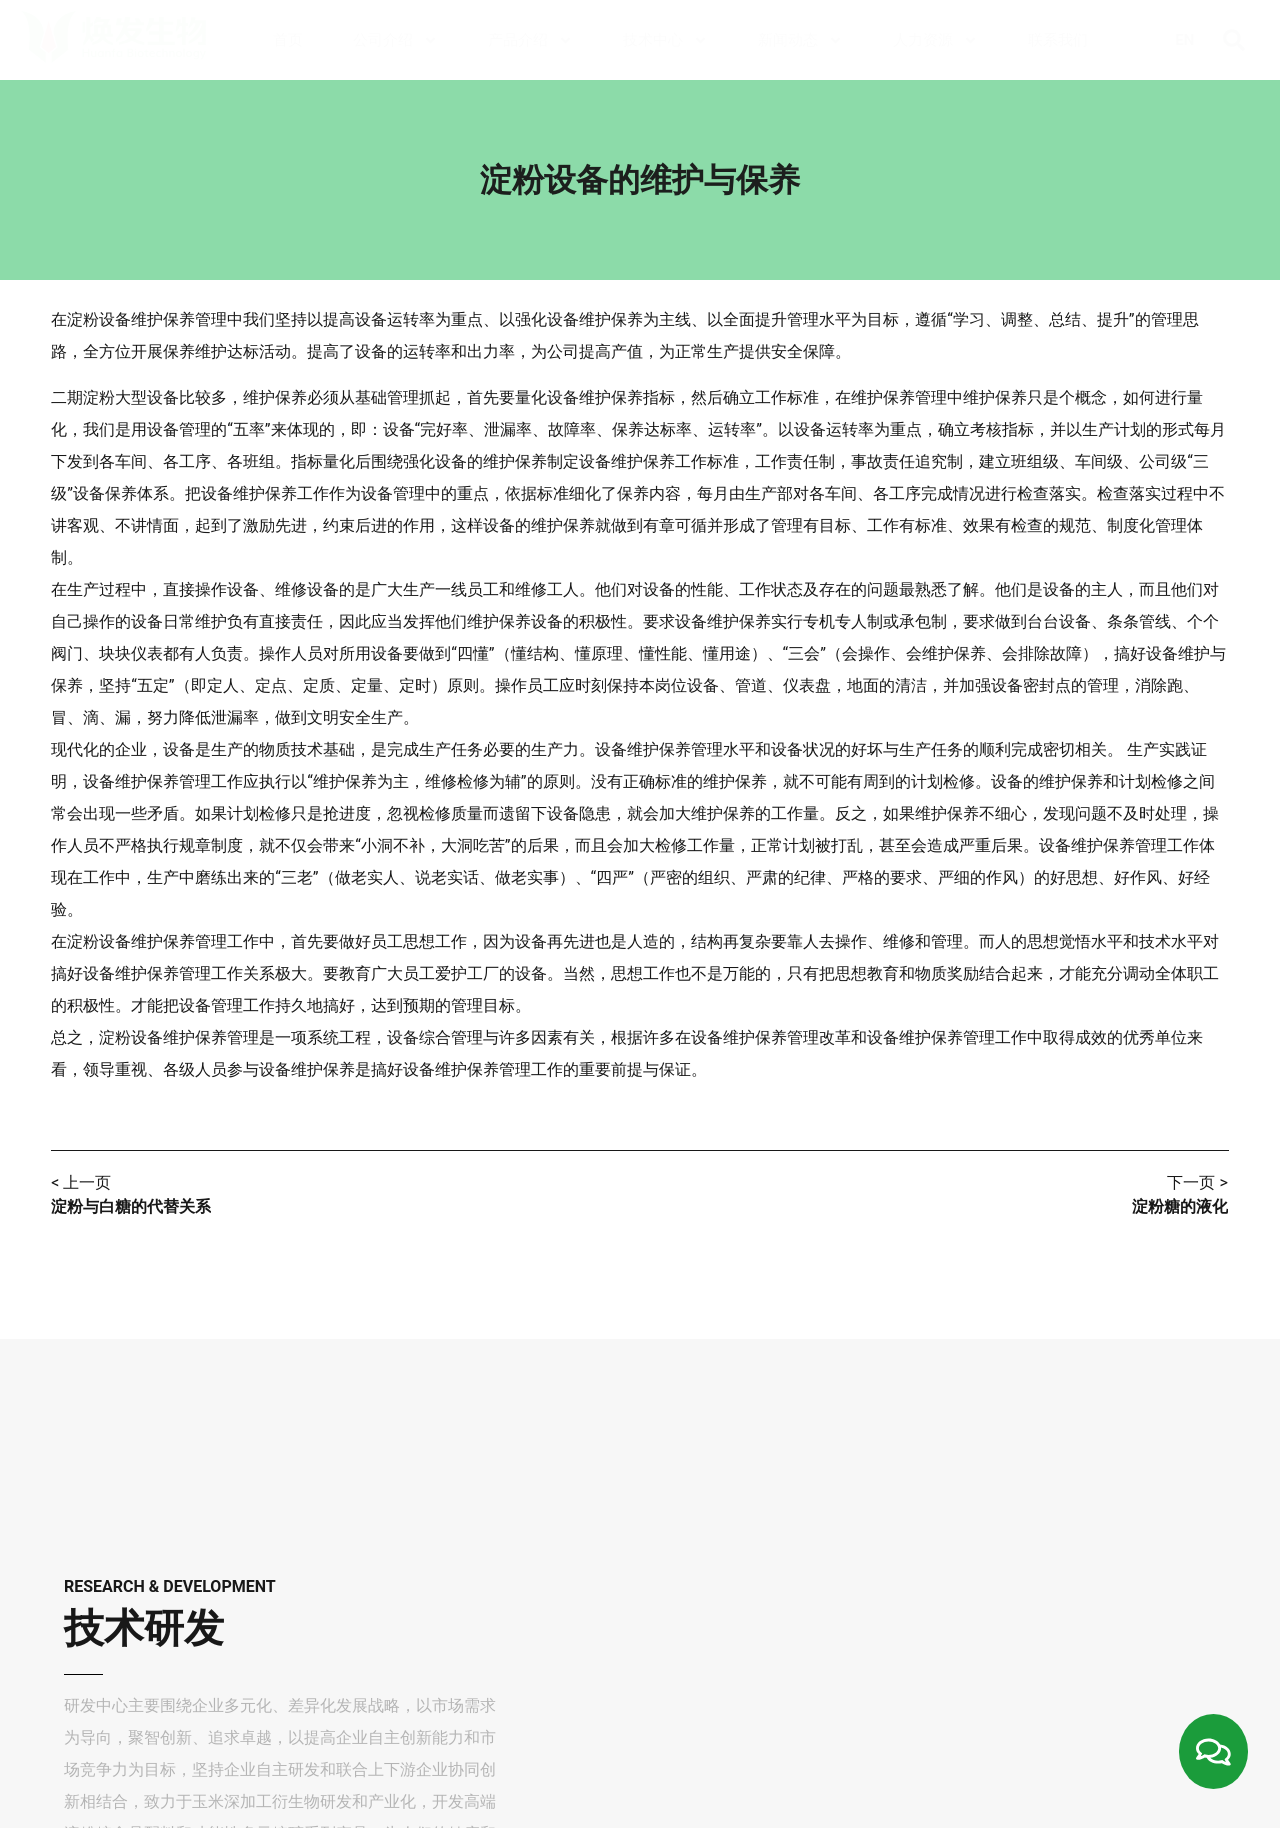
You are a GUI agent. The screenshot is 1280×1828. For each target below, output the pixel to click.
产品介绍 (530, 40)
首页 (288, 40)
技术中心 (665, 40)
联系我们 (1058, 40)
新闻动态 (800, 40)
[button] (1234, 40)
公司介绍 (395, 40)
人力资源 (935, 40)
